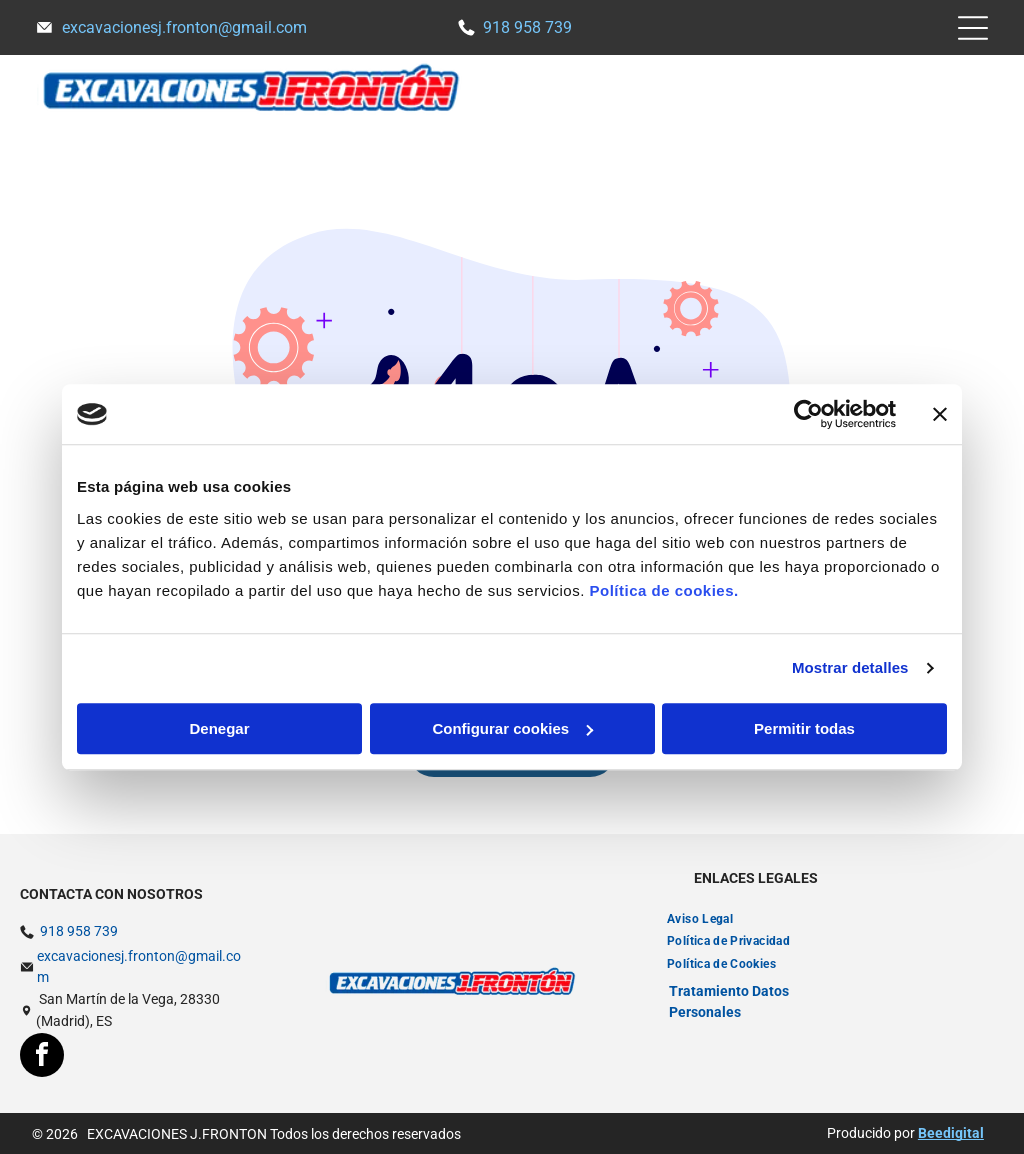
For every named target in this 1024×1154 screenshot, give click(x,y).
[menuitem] (700, 918)
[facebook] (42, 1057)
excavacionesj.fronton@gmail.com (184, 27)
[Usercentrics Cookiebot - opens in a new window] (808, 414)
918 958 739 (527, 27)
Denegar (219, 728)
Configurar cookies (512, 728)
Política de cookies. (663, 590)
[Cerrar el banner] (940, 414)
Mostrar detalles (850, 667)
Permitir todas (804, 728)
